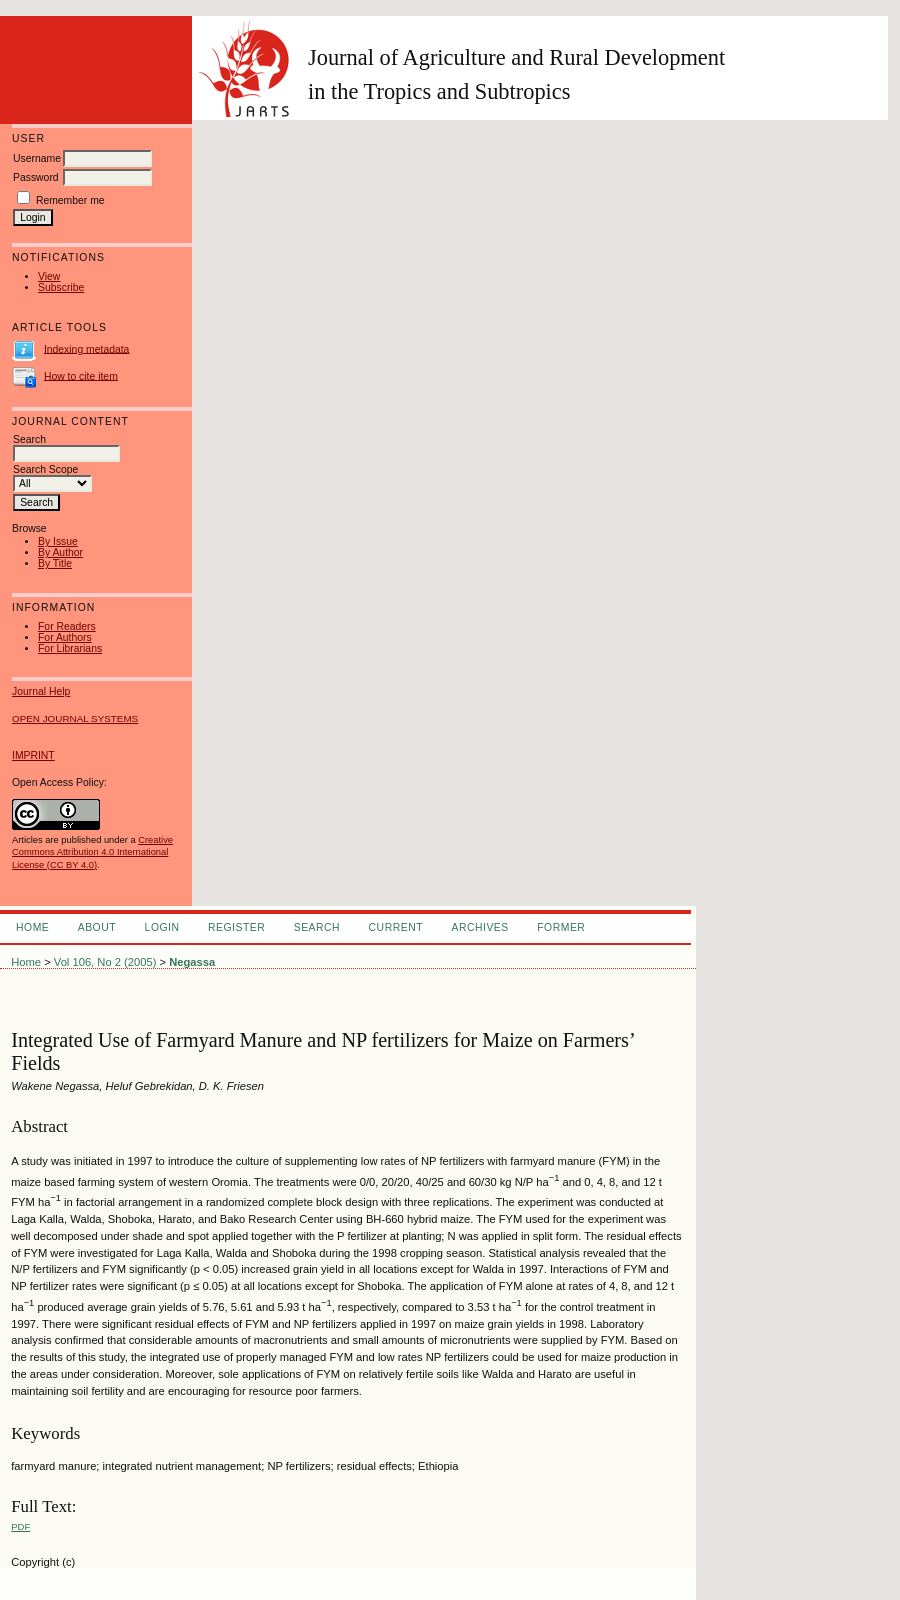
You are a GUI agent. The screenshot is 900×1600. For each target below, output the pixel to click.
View (49, 276)
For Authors (65, 637)
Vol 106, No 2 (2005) (105, 962)
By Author (60, 552)
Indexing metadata (87, 348)
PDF (20, 1526)
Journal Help (41, 691)
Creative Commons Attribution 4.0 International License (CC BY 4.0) (92, 852)
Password (36, 177)
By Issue (58, 541)
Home (32, 927)
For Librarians (70, 648)
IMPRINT (33, 755)
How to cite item (81, 375)
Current (396, 927)
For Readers (67, 626)
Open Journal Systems (75, 718)
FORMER (561, 927)
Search (317, 927)
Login (162, 927)
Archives (479, 927)
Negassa (192, 962)
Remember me (70, 200)
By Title (55, 563)
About (97, 927)
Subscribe (61, 287)
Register (236, 927)
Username (37, 158)
